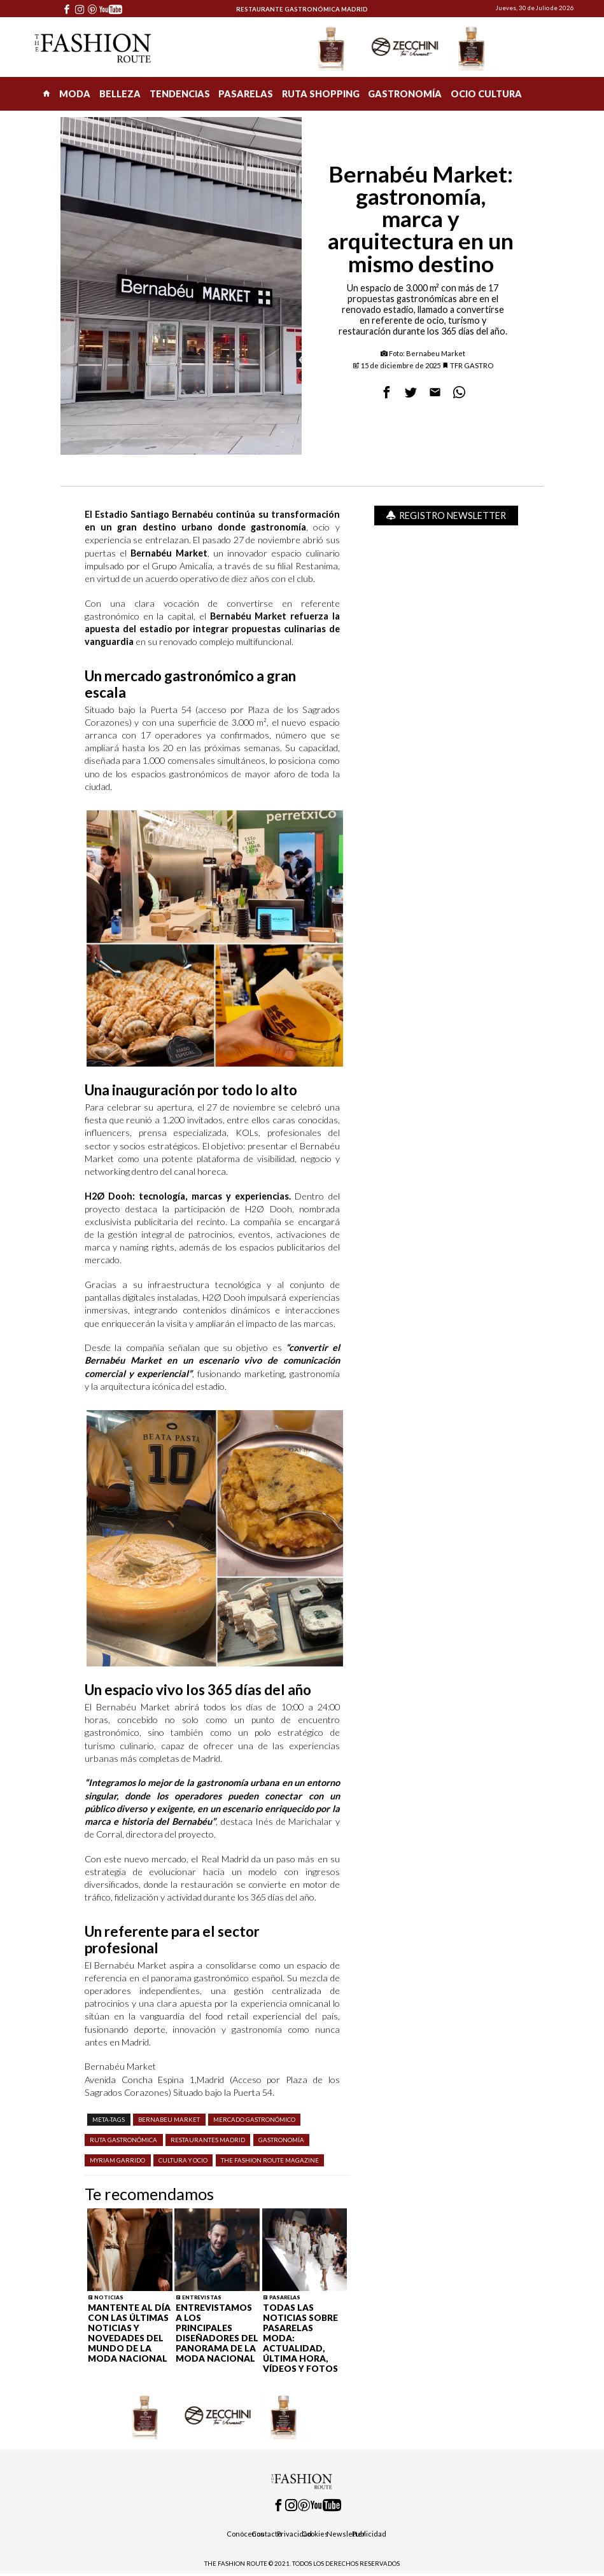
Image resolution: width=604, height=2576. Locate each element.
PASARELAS (245, 93)
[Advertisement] (446, 720)
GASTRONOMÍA (405, 93)
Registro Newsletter (446, 515)
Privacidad (294, 2534)
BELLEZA (120, 93)
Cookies (315, 2534)
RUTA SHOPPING (321, 93)
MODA (74, 93)
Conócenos (245, 2534)
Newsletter (346, 2534)
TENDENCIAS (180, 93)
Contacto (266, 2534)
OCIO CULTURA (486, 93)
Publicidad (369, 2534)
